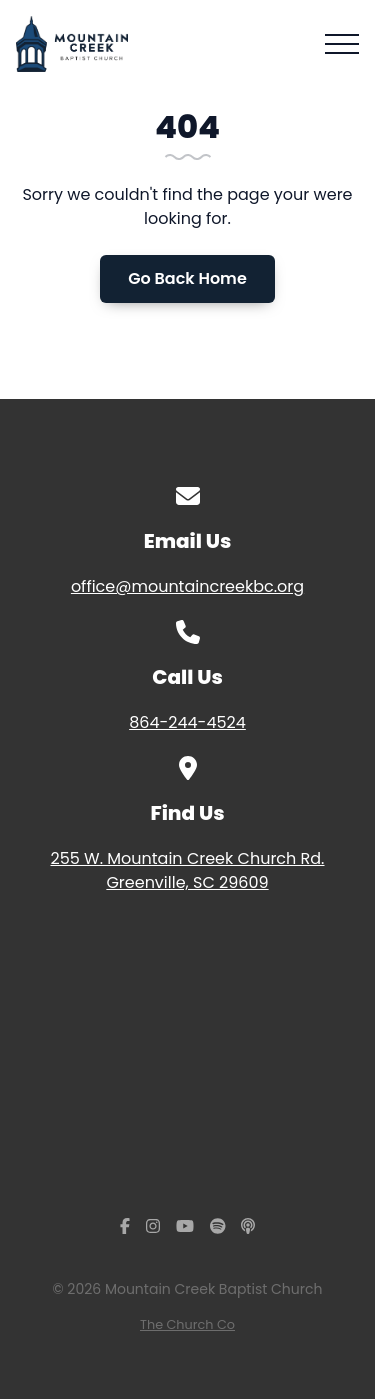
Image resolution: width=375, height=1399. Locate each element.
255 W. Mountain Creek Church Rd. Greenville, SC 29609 (187, 870)
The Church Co (187, 1324)
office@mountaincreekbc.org (187, 586)
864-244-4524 (187, 722)
